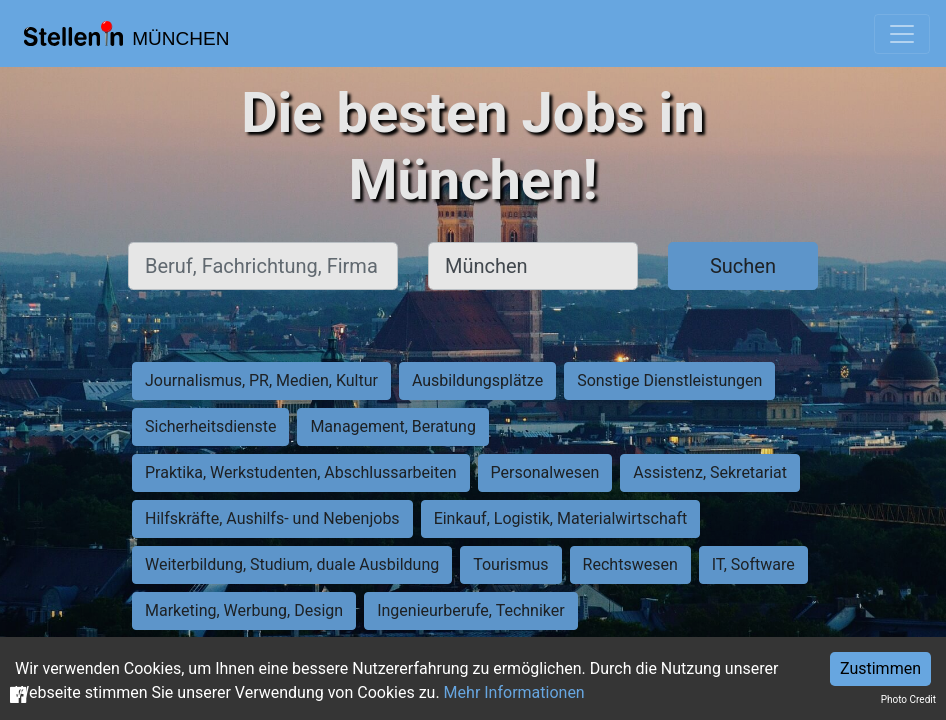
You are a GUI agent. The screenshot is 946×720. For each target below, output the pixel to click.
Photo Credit (908, 699)
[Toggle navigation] (902, 34)
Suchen (743, 266)
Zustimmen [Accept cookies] (880, 668)
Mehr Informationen (514, 692)
